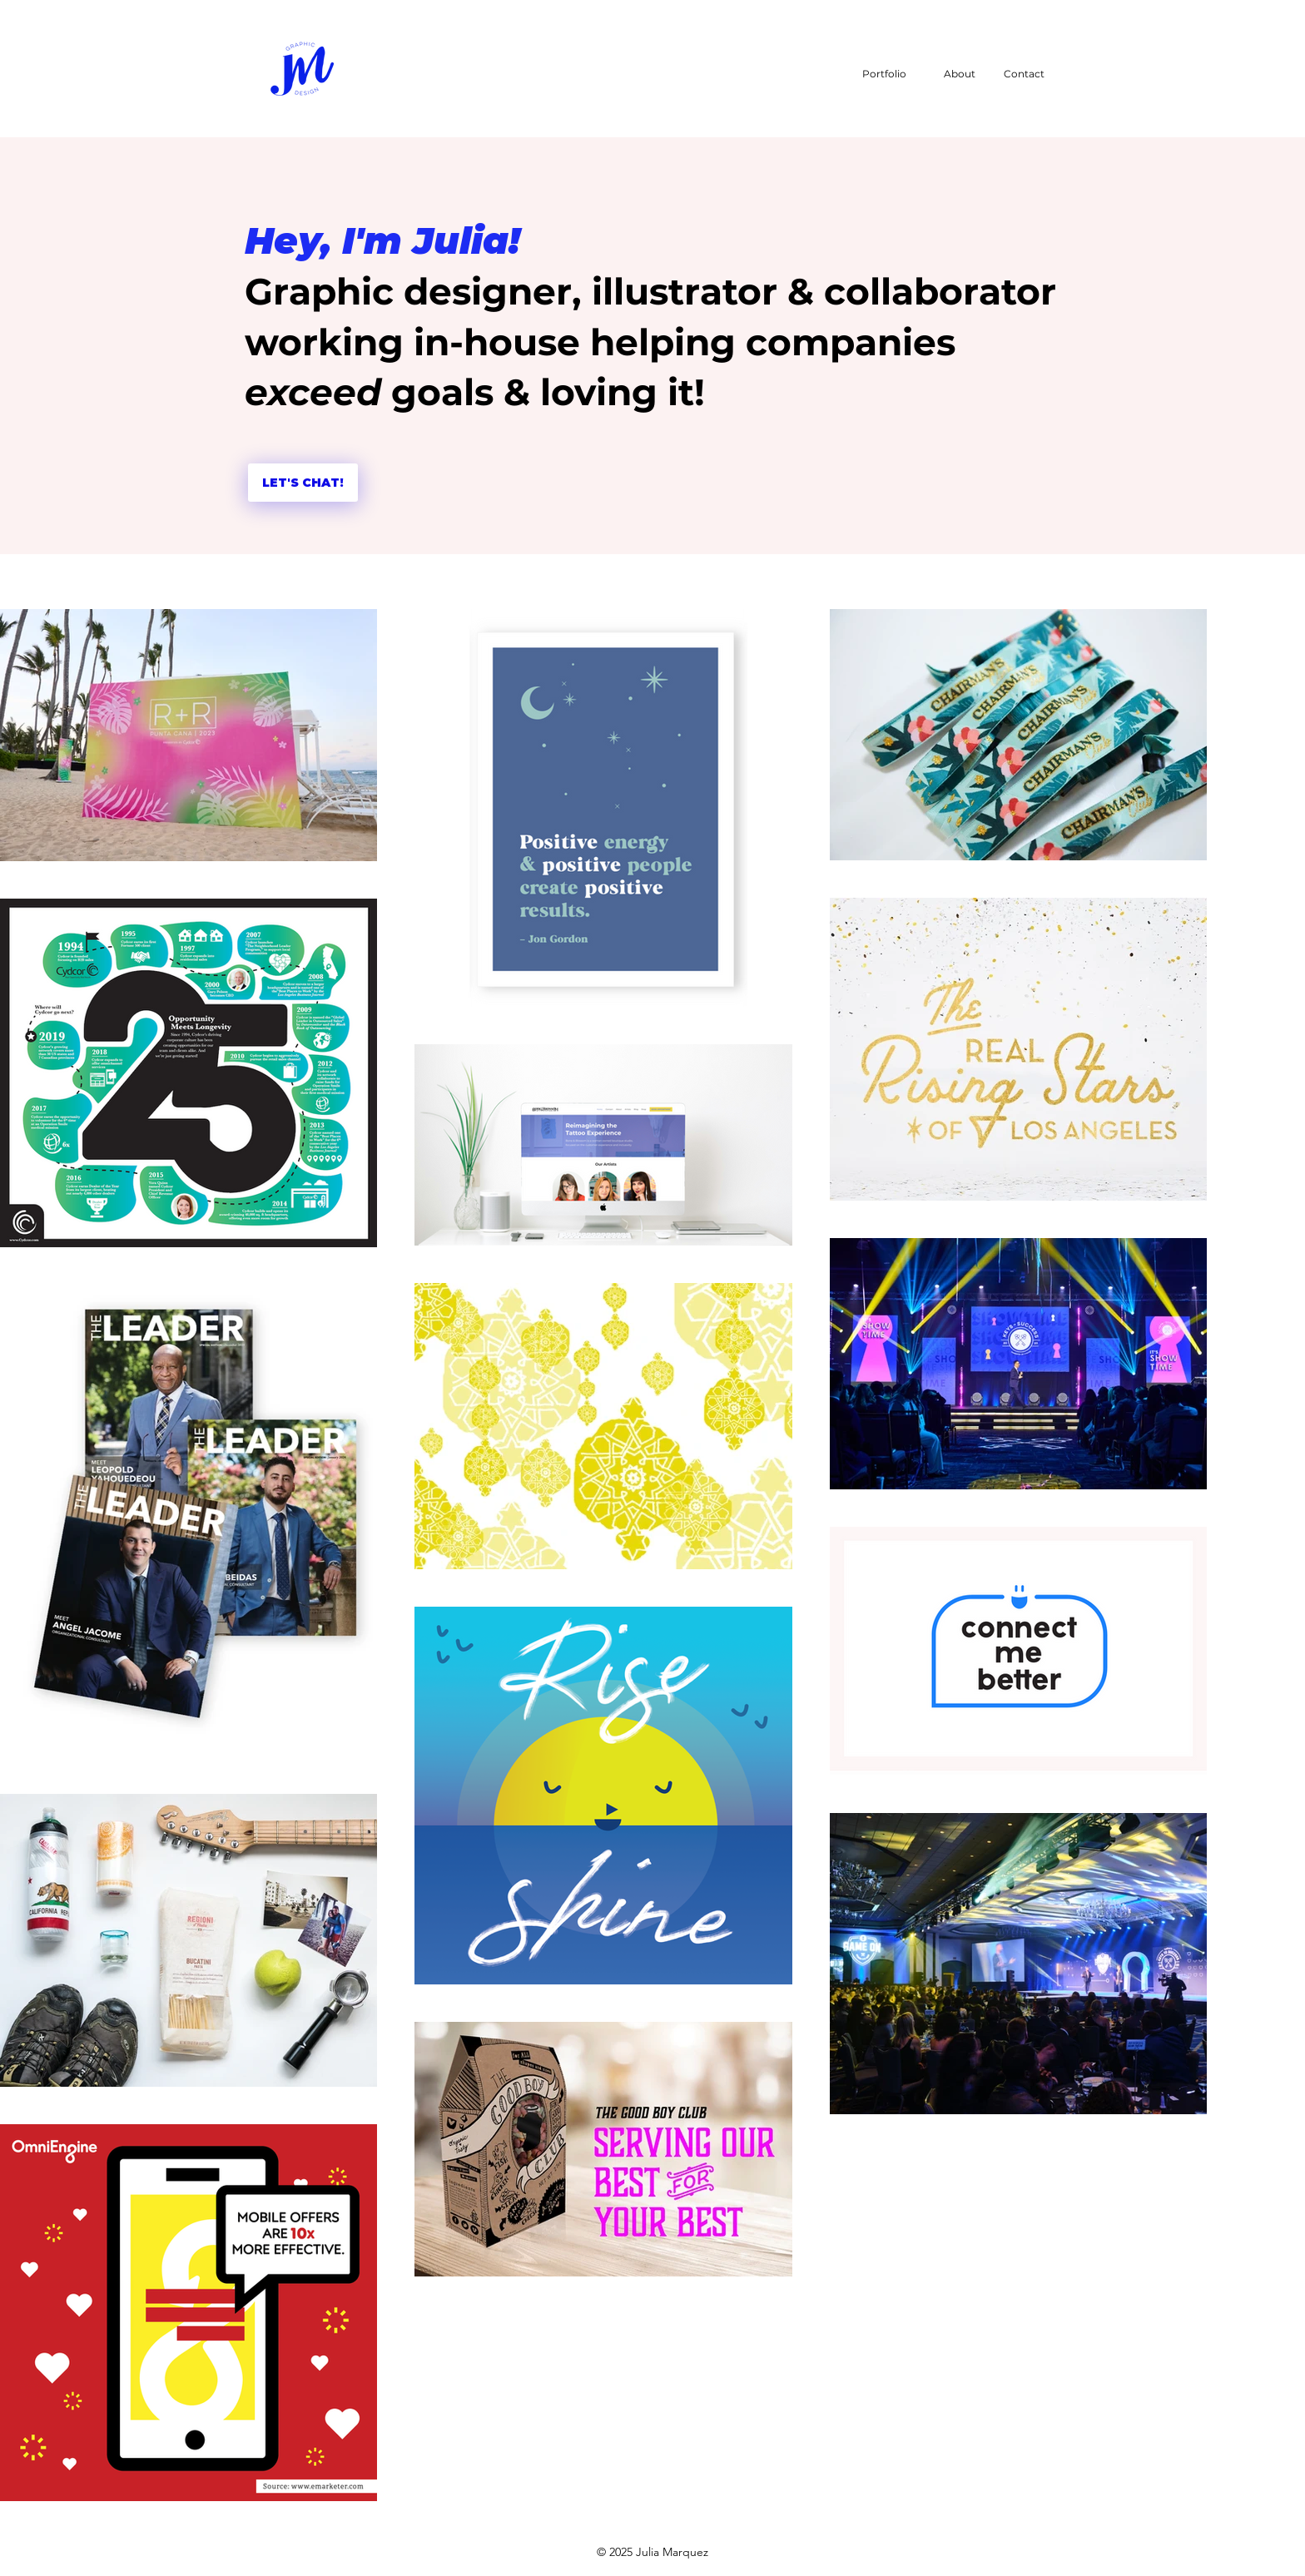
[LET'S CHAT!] (303, 482)
